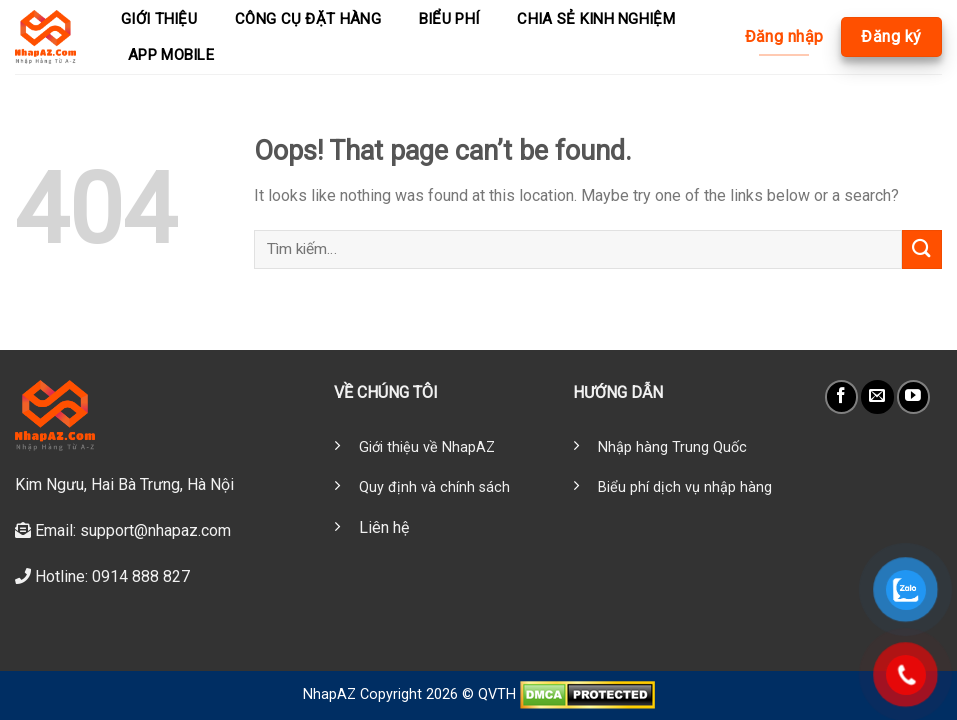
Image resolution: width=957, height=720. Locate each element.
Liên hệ (384, 527)
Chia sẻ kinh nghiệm (596, 19)
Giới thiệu (159, 19)
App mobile (171, 55)
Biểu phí (449, 19)
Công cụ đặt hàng (308, 19)
